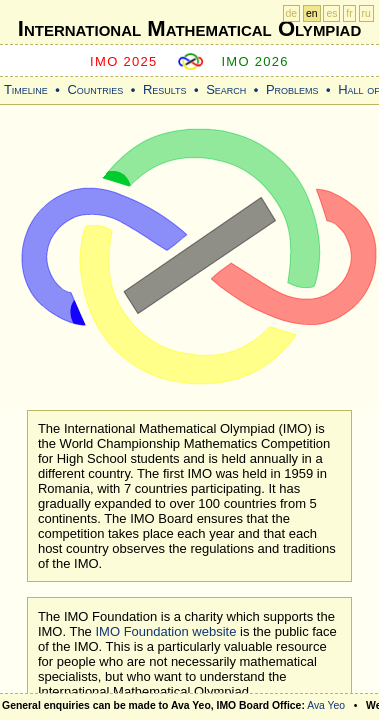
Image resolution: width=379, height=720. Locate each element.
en (312, 13)
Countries (95, 89)
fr (349, 13)
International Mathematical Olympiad (189, 28)
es (331, 13)
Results (165, 89)
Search (226, 89)
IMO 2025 (124, 61)
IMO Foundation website (165, 631)
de (292, 13)
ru (366, 13)
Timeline (26, 89)
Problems (292, 89)
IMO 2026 (255, 61)
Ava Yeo (326, 705)
